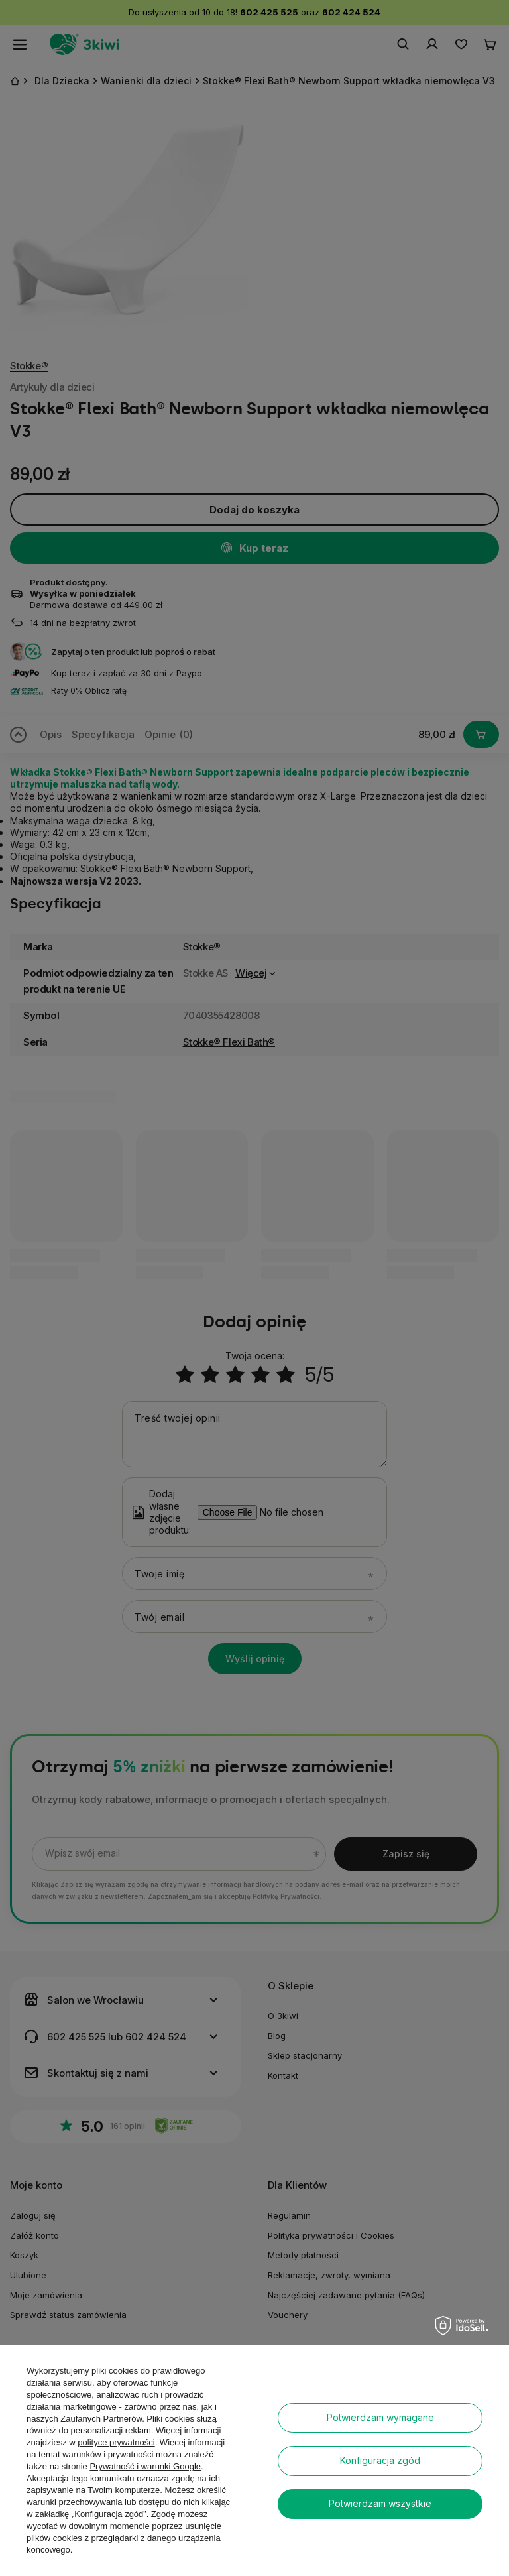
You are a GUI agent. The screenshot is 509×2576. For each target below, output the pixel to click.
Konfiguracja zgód (380, 2460)
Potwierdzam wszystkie (380, 2503)
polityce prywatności (116, 2442)
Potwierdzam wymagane (380, 2417)
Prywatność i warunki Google (145, 2466)
